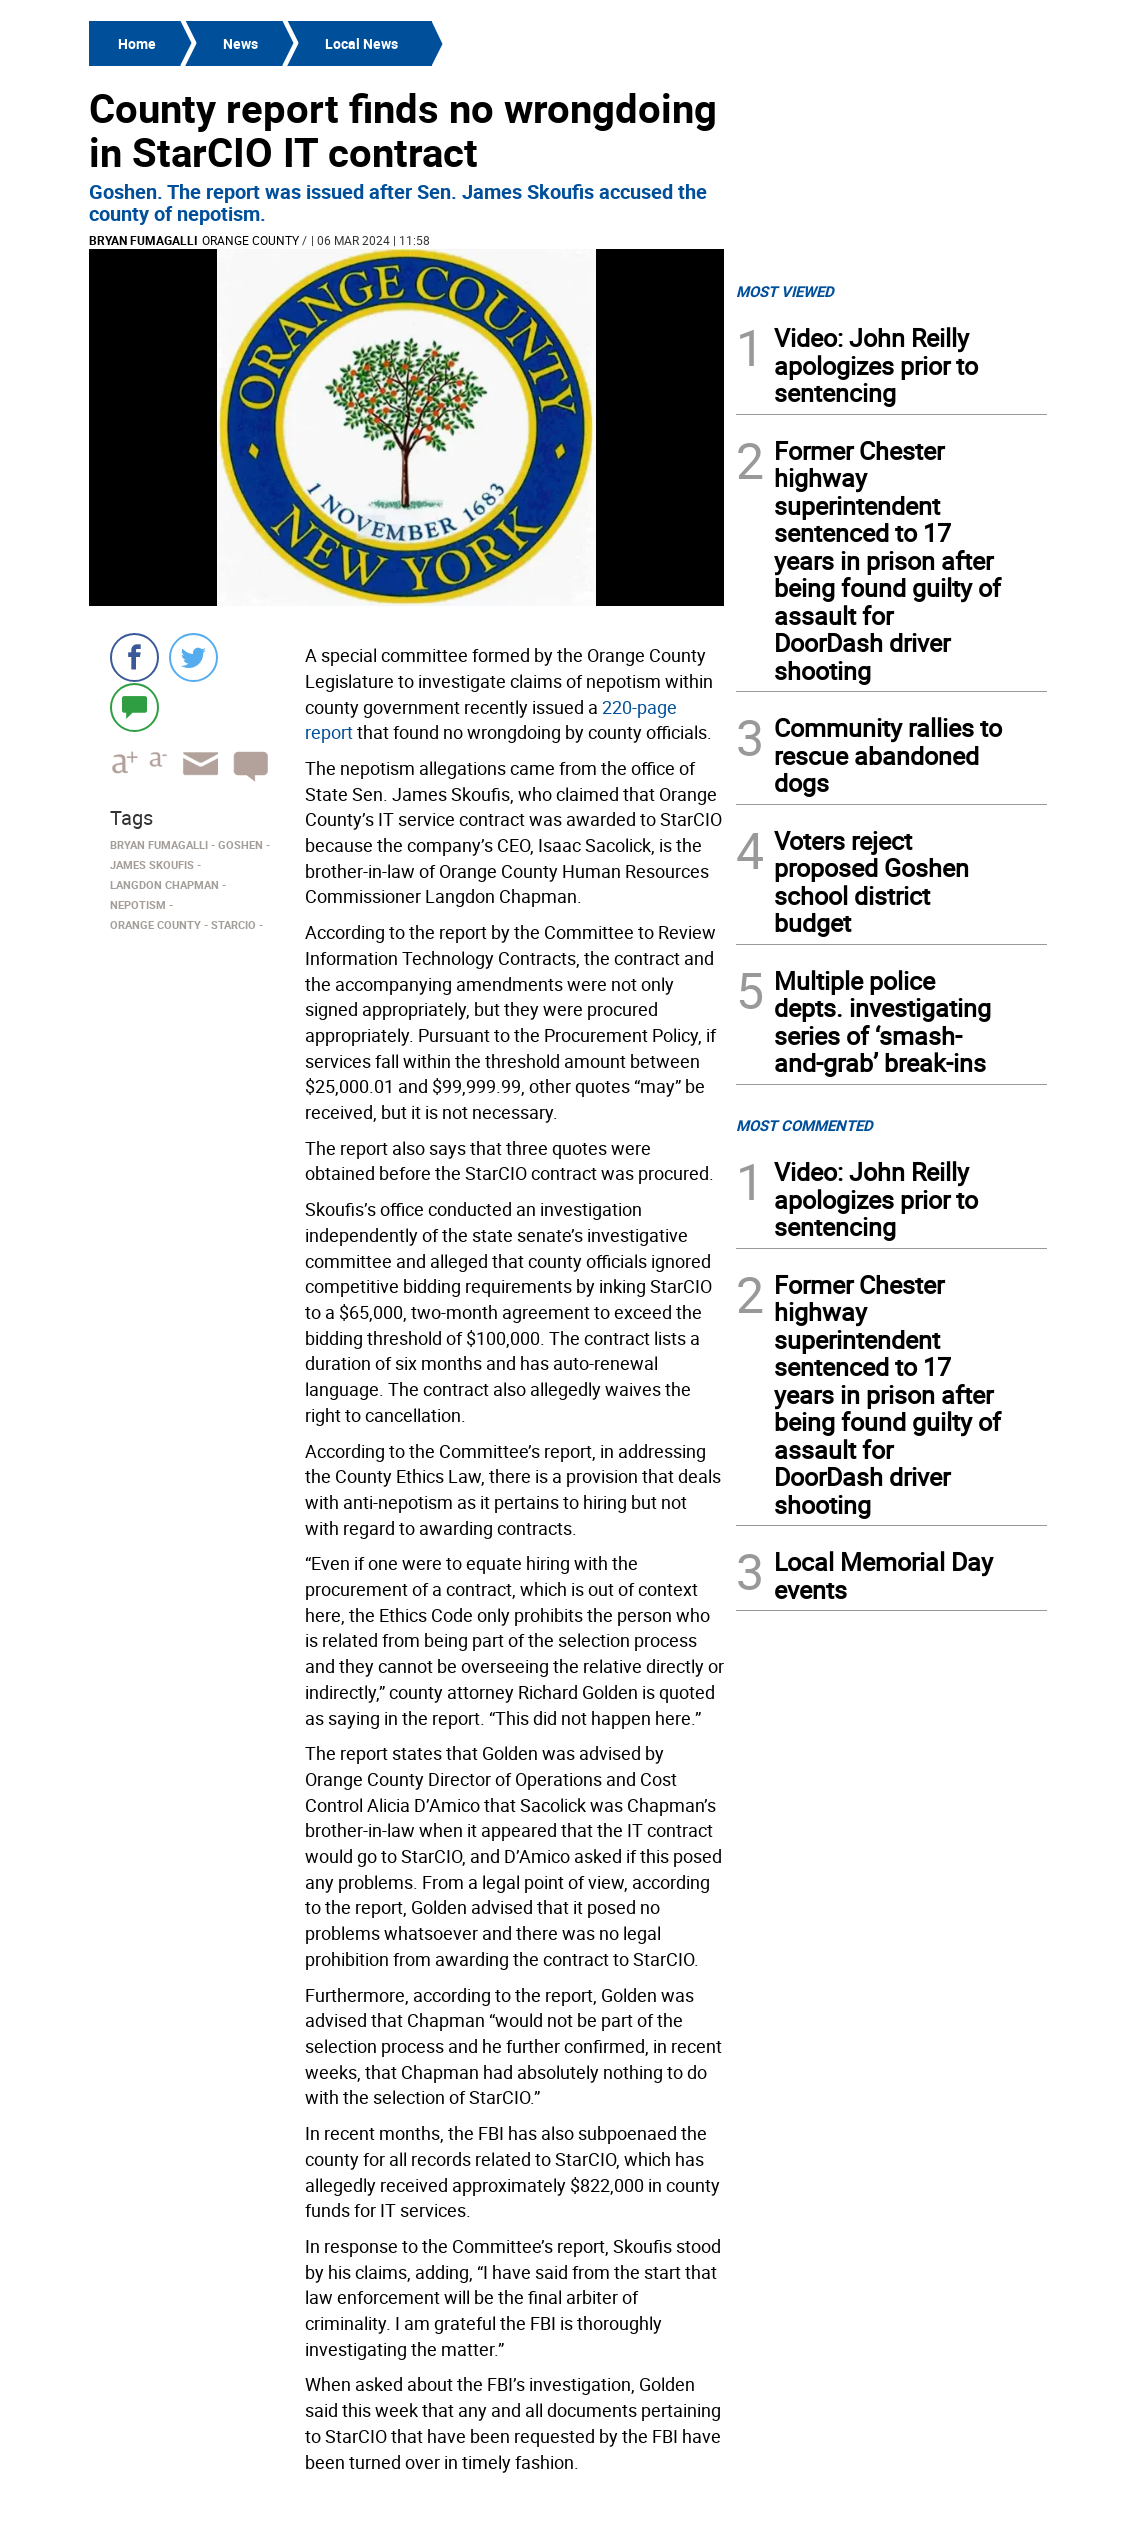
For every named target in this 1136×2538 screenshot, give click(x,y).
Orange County (250, 240)
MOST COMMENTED (804, 1125)
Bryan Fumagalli (143, 240)
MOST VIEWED (785, 291)
